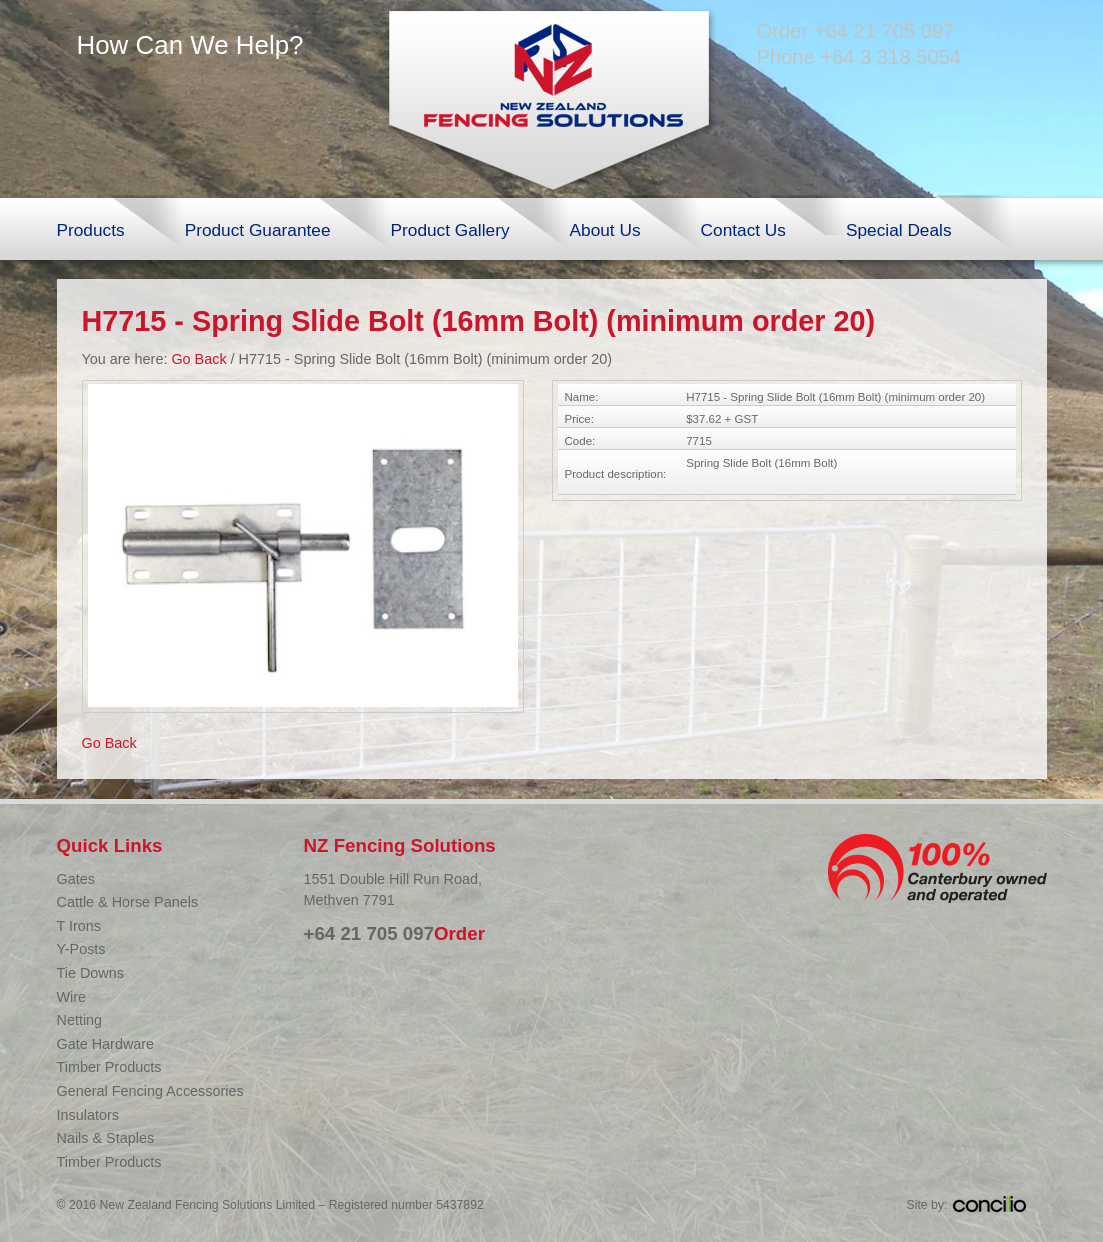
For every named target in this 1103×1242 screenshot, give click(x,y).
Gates (76, 879)
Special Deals (899, 230)
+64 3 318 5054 (890, 57)
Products (91, 230)
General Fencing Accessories (150, 1091)
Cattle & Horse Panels (128, 902)
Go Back (198, 359)
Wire (72, 997)
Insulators (88, 1115)
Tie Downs (90, 973)
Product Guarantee (258, 230)
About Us (605, 230)
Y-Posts (81, 949)
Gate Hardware (106, 1044)
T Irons (79, 926)
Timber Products (109, 1067)
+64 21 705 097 (884, 31)
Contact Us (743, 230)
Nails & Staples (106, 1138)
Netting (80, 1020)
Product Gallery (450, 230)
